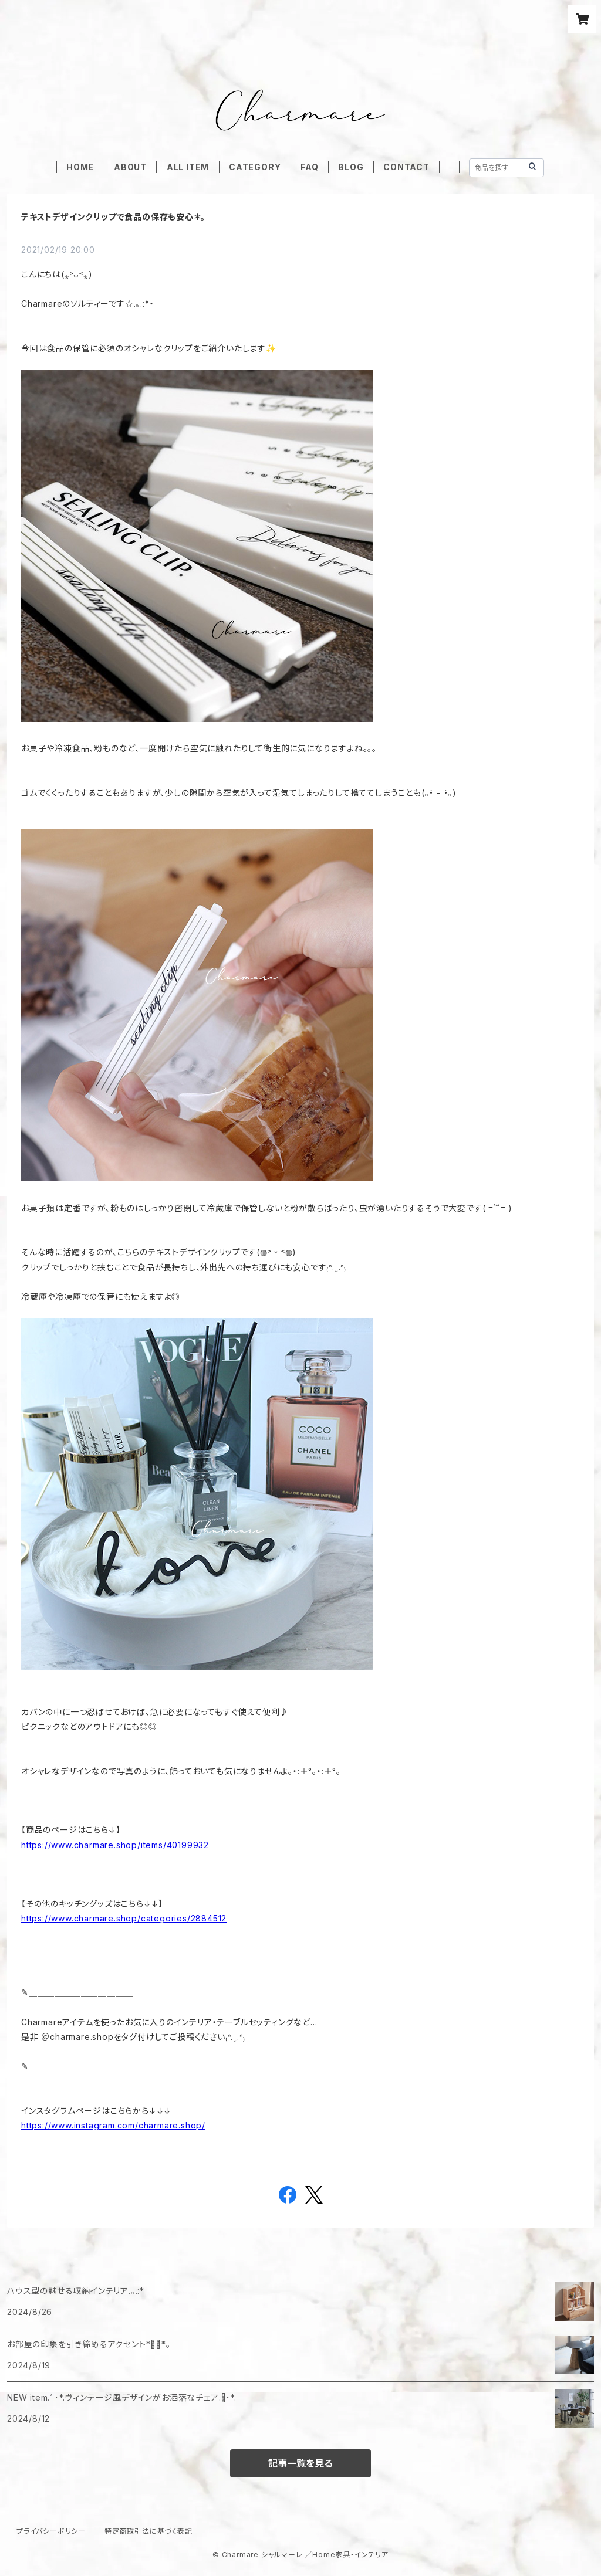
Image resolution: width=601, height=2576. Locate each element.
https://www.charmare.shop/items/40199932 (115, 1845)
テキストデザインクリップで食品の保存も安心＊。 (113, 217)
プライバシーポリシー (51, 2531)
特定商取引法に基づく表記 (148, 2531)
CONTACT (406, 167)
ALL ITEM (188, 167)
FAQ (309, 167)
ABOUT (130, 167)
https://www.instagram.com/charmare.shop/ (113, 2125)
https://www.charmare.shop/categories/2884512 (124, 1918)
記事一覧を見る (300, 2463)
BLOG (350, 167)
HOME (80, 167)
